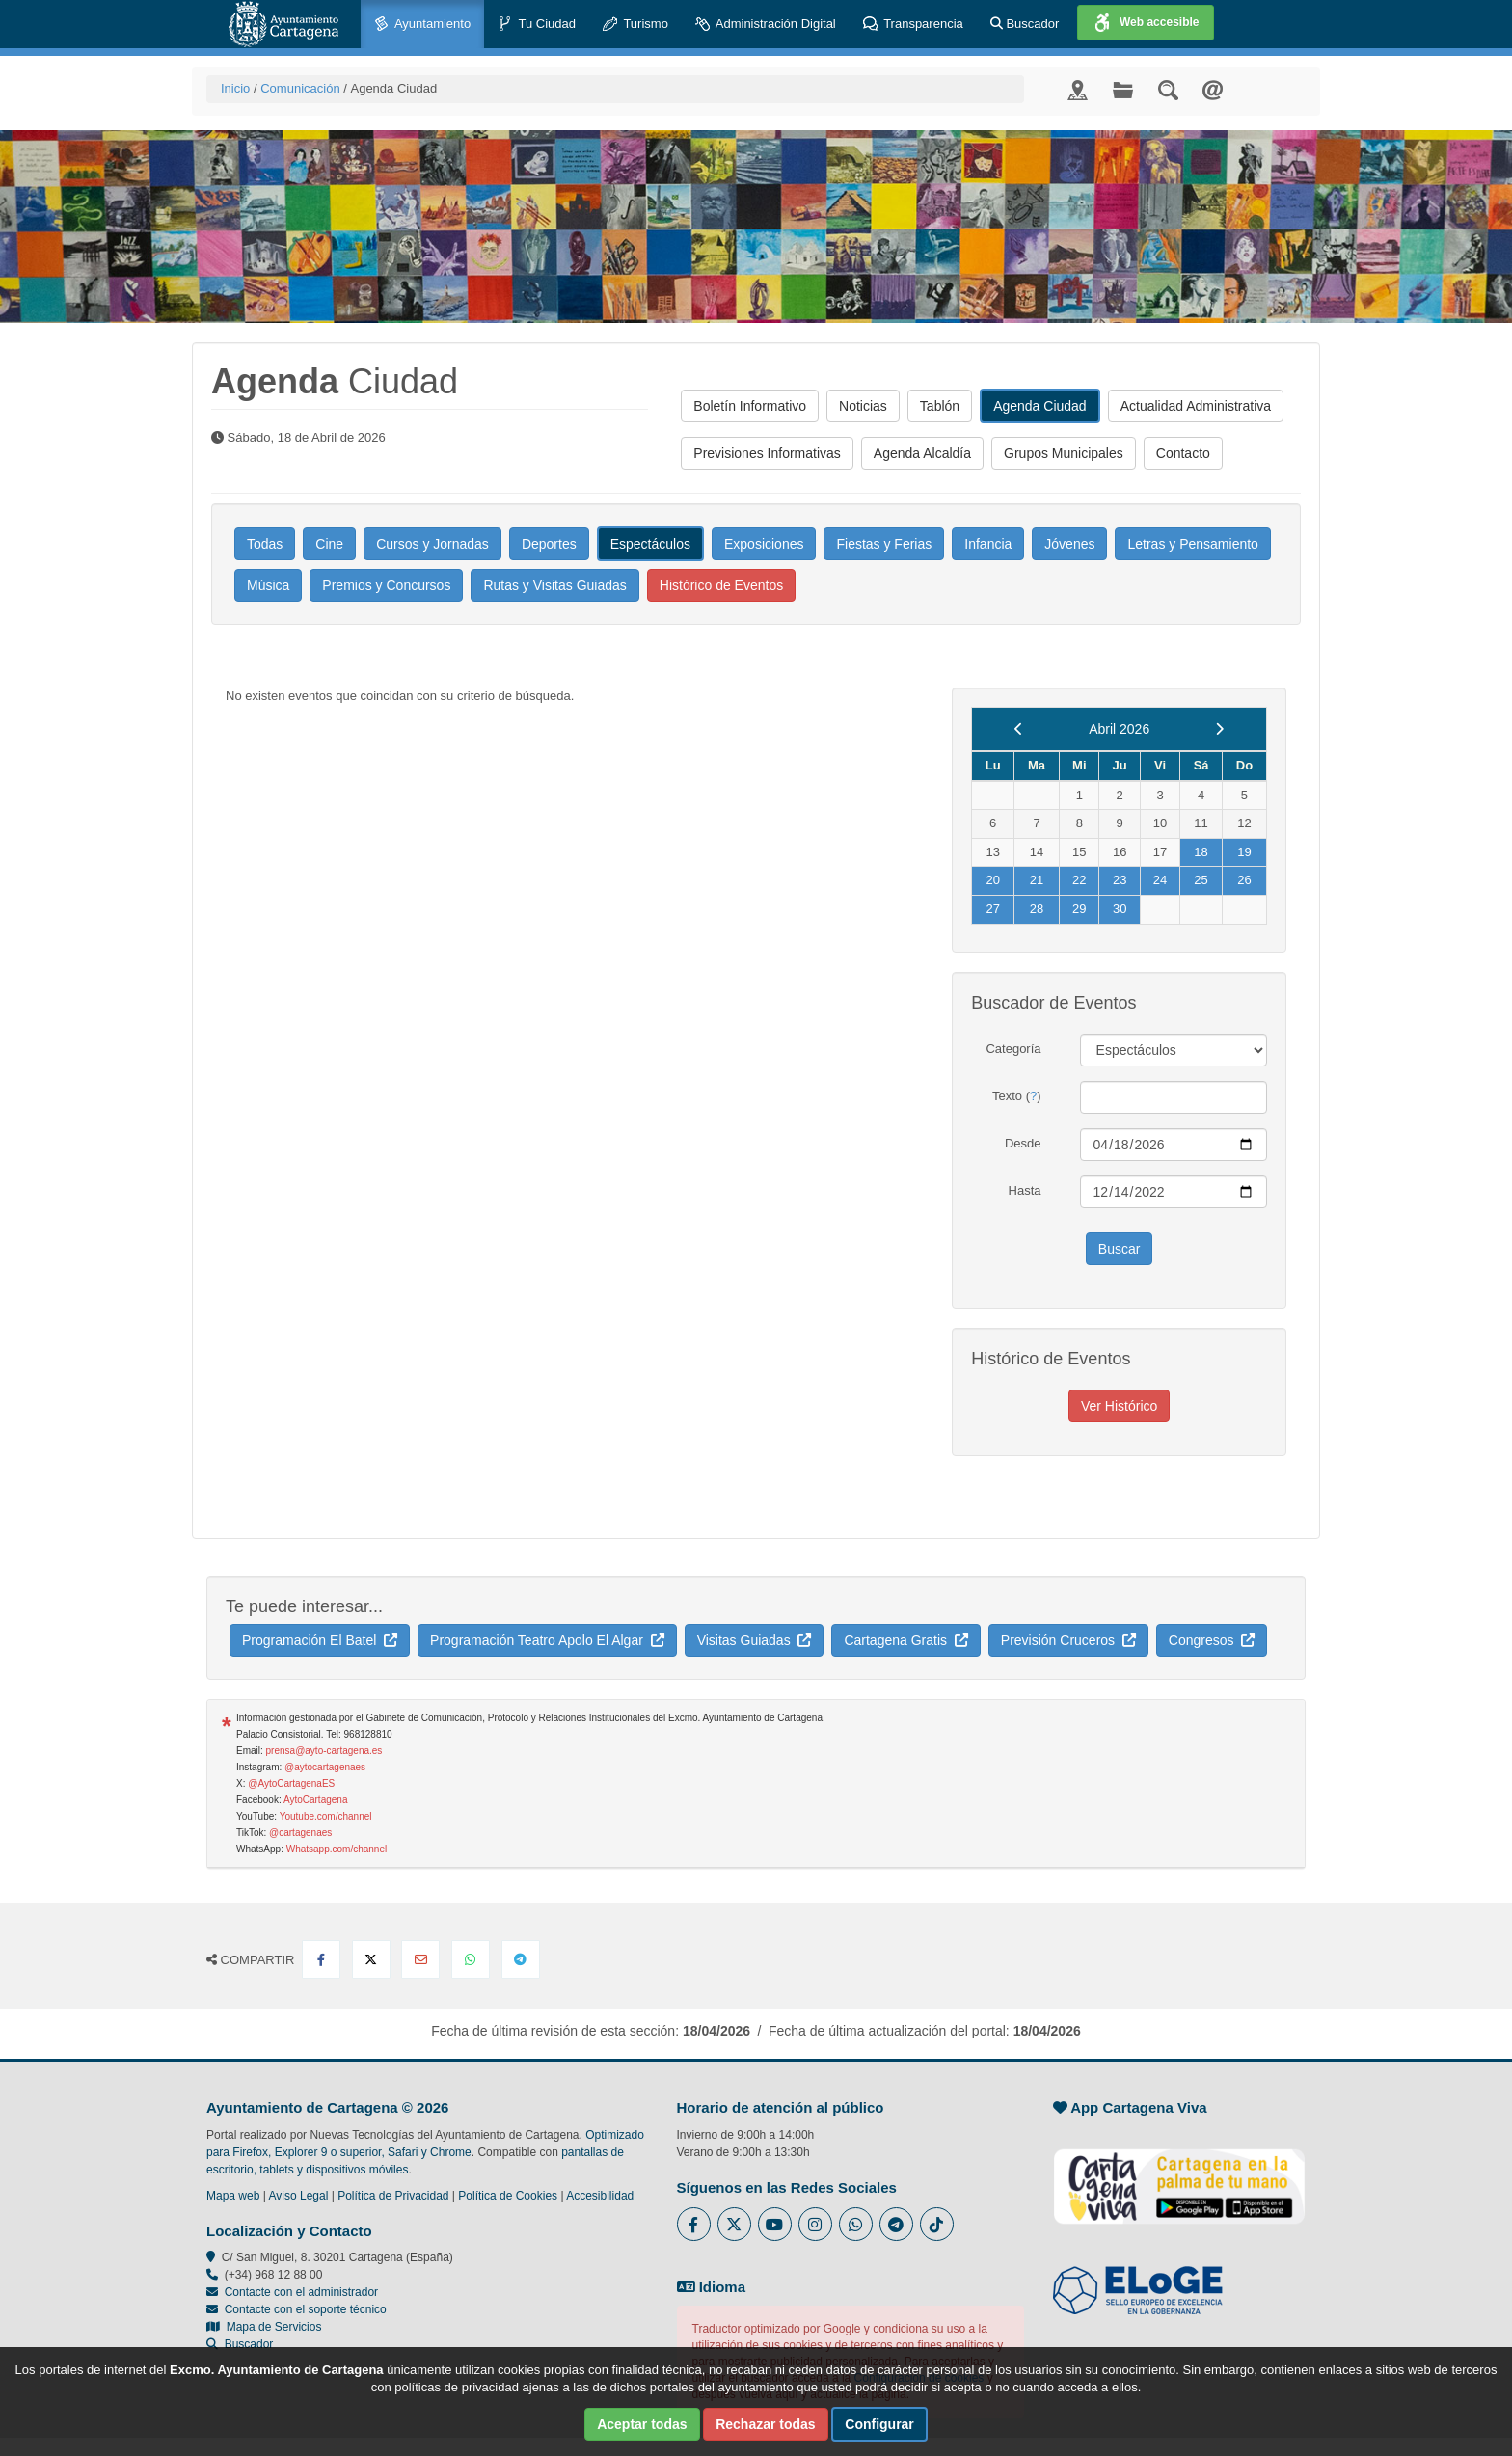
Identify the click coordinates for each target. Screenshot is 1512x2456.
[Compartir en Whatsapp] (470, 1959)
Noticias (863, 406)
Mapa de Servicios (263, 2327)
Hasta (1025, 1190)
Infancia (988, 544)
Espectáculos (650, 544)
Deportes (549, 544)
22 (1079, 880)
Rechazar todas (765, 2424)
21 (1036, 880)
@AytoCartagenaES (291, 1783)
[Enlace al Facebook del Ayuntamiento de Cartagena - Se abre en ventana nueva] (694, 2224)
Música (268, 585)
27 (992, 909)
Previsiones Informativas (767, 453)
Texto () (1016, 1096)
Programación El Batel (319, 1640)
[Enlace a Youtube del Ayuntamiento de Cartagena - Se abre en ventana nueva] (775, 2224)
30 (1119, 909)
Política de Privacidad (393, 2195)
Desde (1023, 1143)
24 (1160, 880)
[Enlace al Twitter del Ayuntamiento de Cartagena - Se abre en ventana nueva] (734, 2224)
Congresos (1212, 1640)
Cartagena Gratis (905, 1640)
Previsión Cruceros (1068, 1640)
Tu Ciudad (537, 24)
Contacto (1183, 453)
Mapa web (232, 2195)
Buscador (1025, 23)
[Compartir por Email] (420, 1959)
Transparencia (913, 24)
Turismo (635, 24)
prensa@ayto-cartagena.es (324, 1750)
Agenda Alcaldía (922, 453)
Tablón (939, 406)
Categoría (1013, 1048)
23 (1119, 880)
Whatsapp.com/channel (337, 1849)
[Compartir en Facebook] (321, 1959)
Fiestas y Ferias (884, 544)
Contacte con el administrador (301, 2292)
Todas (265, 544)
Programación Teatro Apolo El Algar (547, 1640)
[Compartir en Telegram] (520, 1959)
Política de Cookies (507, 2195)
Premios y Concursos (386, 585)
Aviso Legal (299, 2195)
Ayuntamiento (422, 24)
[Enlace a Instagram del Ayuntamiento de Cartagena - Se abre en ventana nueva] (815, 2224)
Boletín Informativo (749, 406)
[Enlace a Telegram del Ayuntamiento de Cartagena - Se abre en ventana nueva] (896, 2224)
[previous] (1019, 729)
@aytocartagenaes (324, 1767)
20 (992, 880)
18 (1200, 852)
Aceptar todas (642, 2424)
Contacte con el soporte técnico (306, 2309)
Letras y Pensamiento (1192, 544)
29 (1079, 909)
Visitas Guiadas (754, 1640)
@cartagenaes (300, 1832)
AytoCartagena (316, 1800)
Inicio (235, 88)
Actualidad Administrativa (1195, 406)
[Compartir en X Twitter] (371, 1959)
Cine (329, 544)
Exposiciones (764, 544)
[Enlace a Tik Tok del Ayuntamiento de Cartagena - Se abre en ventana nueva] (937, 2224)
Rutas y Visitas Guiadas (554, 585)
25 (1200, 880)
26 (1244, 880)
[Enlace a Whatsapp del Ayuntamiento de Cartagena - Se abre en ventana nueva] (856, 2224)
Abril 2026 (1119, 729)
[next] (1219, 729)
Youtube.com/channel (326, 1816)
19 (1244, 852)
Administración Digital (765, 24)
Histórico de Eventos (721, 585)
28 (1036, 909)
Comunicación (299, 88)
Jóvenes (1069, 544)
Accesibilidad (600, 2195)
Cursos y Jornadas (432, 544)
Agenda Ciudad (1040, 406)
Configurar (879, 2424)
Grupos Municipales (1063, 453)
